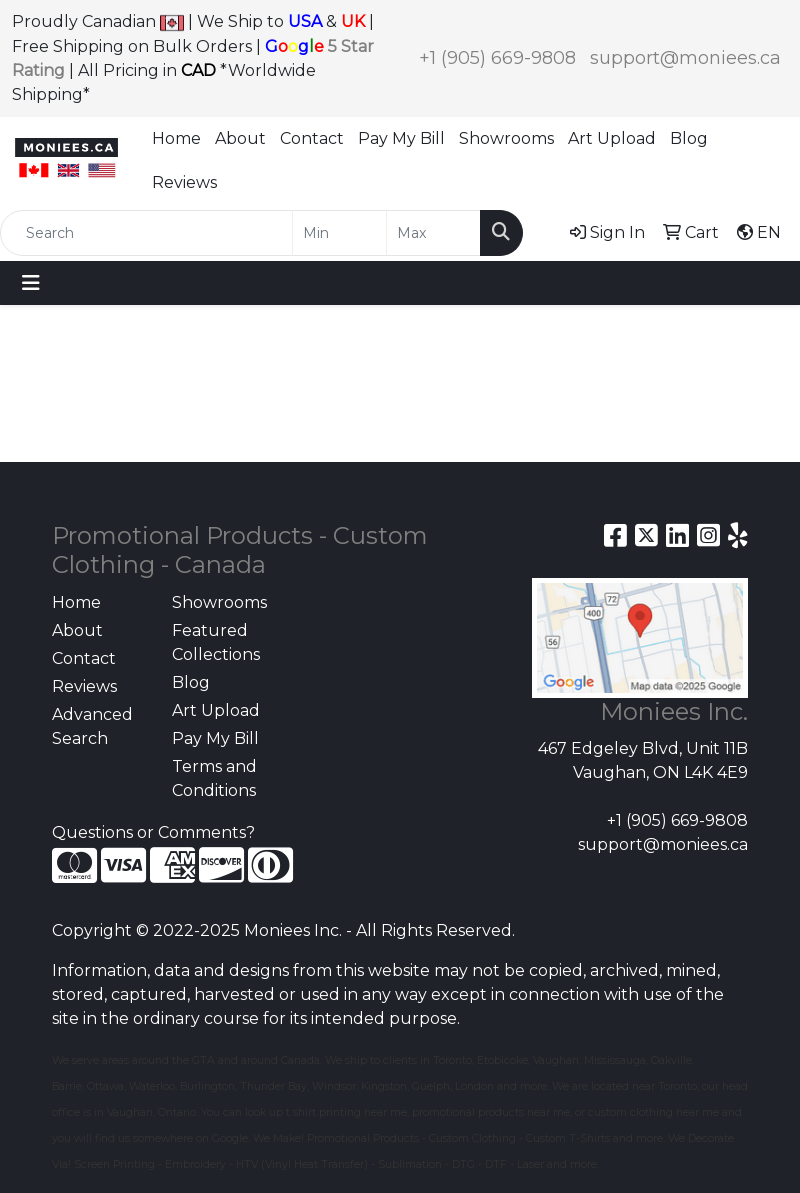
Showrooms (506, 138)
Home (176, 138)
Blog (689, 138)
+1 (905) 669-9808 (497, 58)
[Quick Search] (146, 233)
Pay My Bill (401, 138)
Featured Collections (216, 642)
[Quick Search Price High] (433, 233)
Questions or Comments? (153, 832)
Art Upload (612, 138)
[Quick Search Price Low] (339, 233)
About (240, 138)
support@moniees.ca (685, 58)
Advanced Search (92, 726)
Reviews (184, 182)
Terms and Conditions (214, 778)
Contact (312, 138)
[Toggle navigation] (31, 283)
